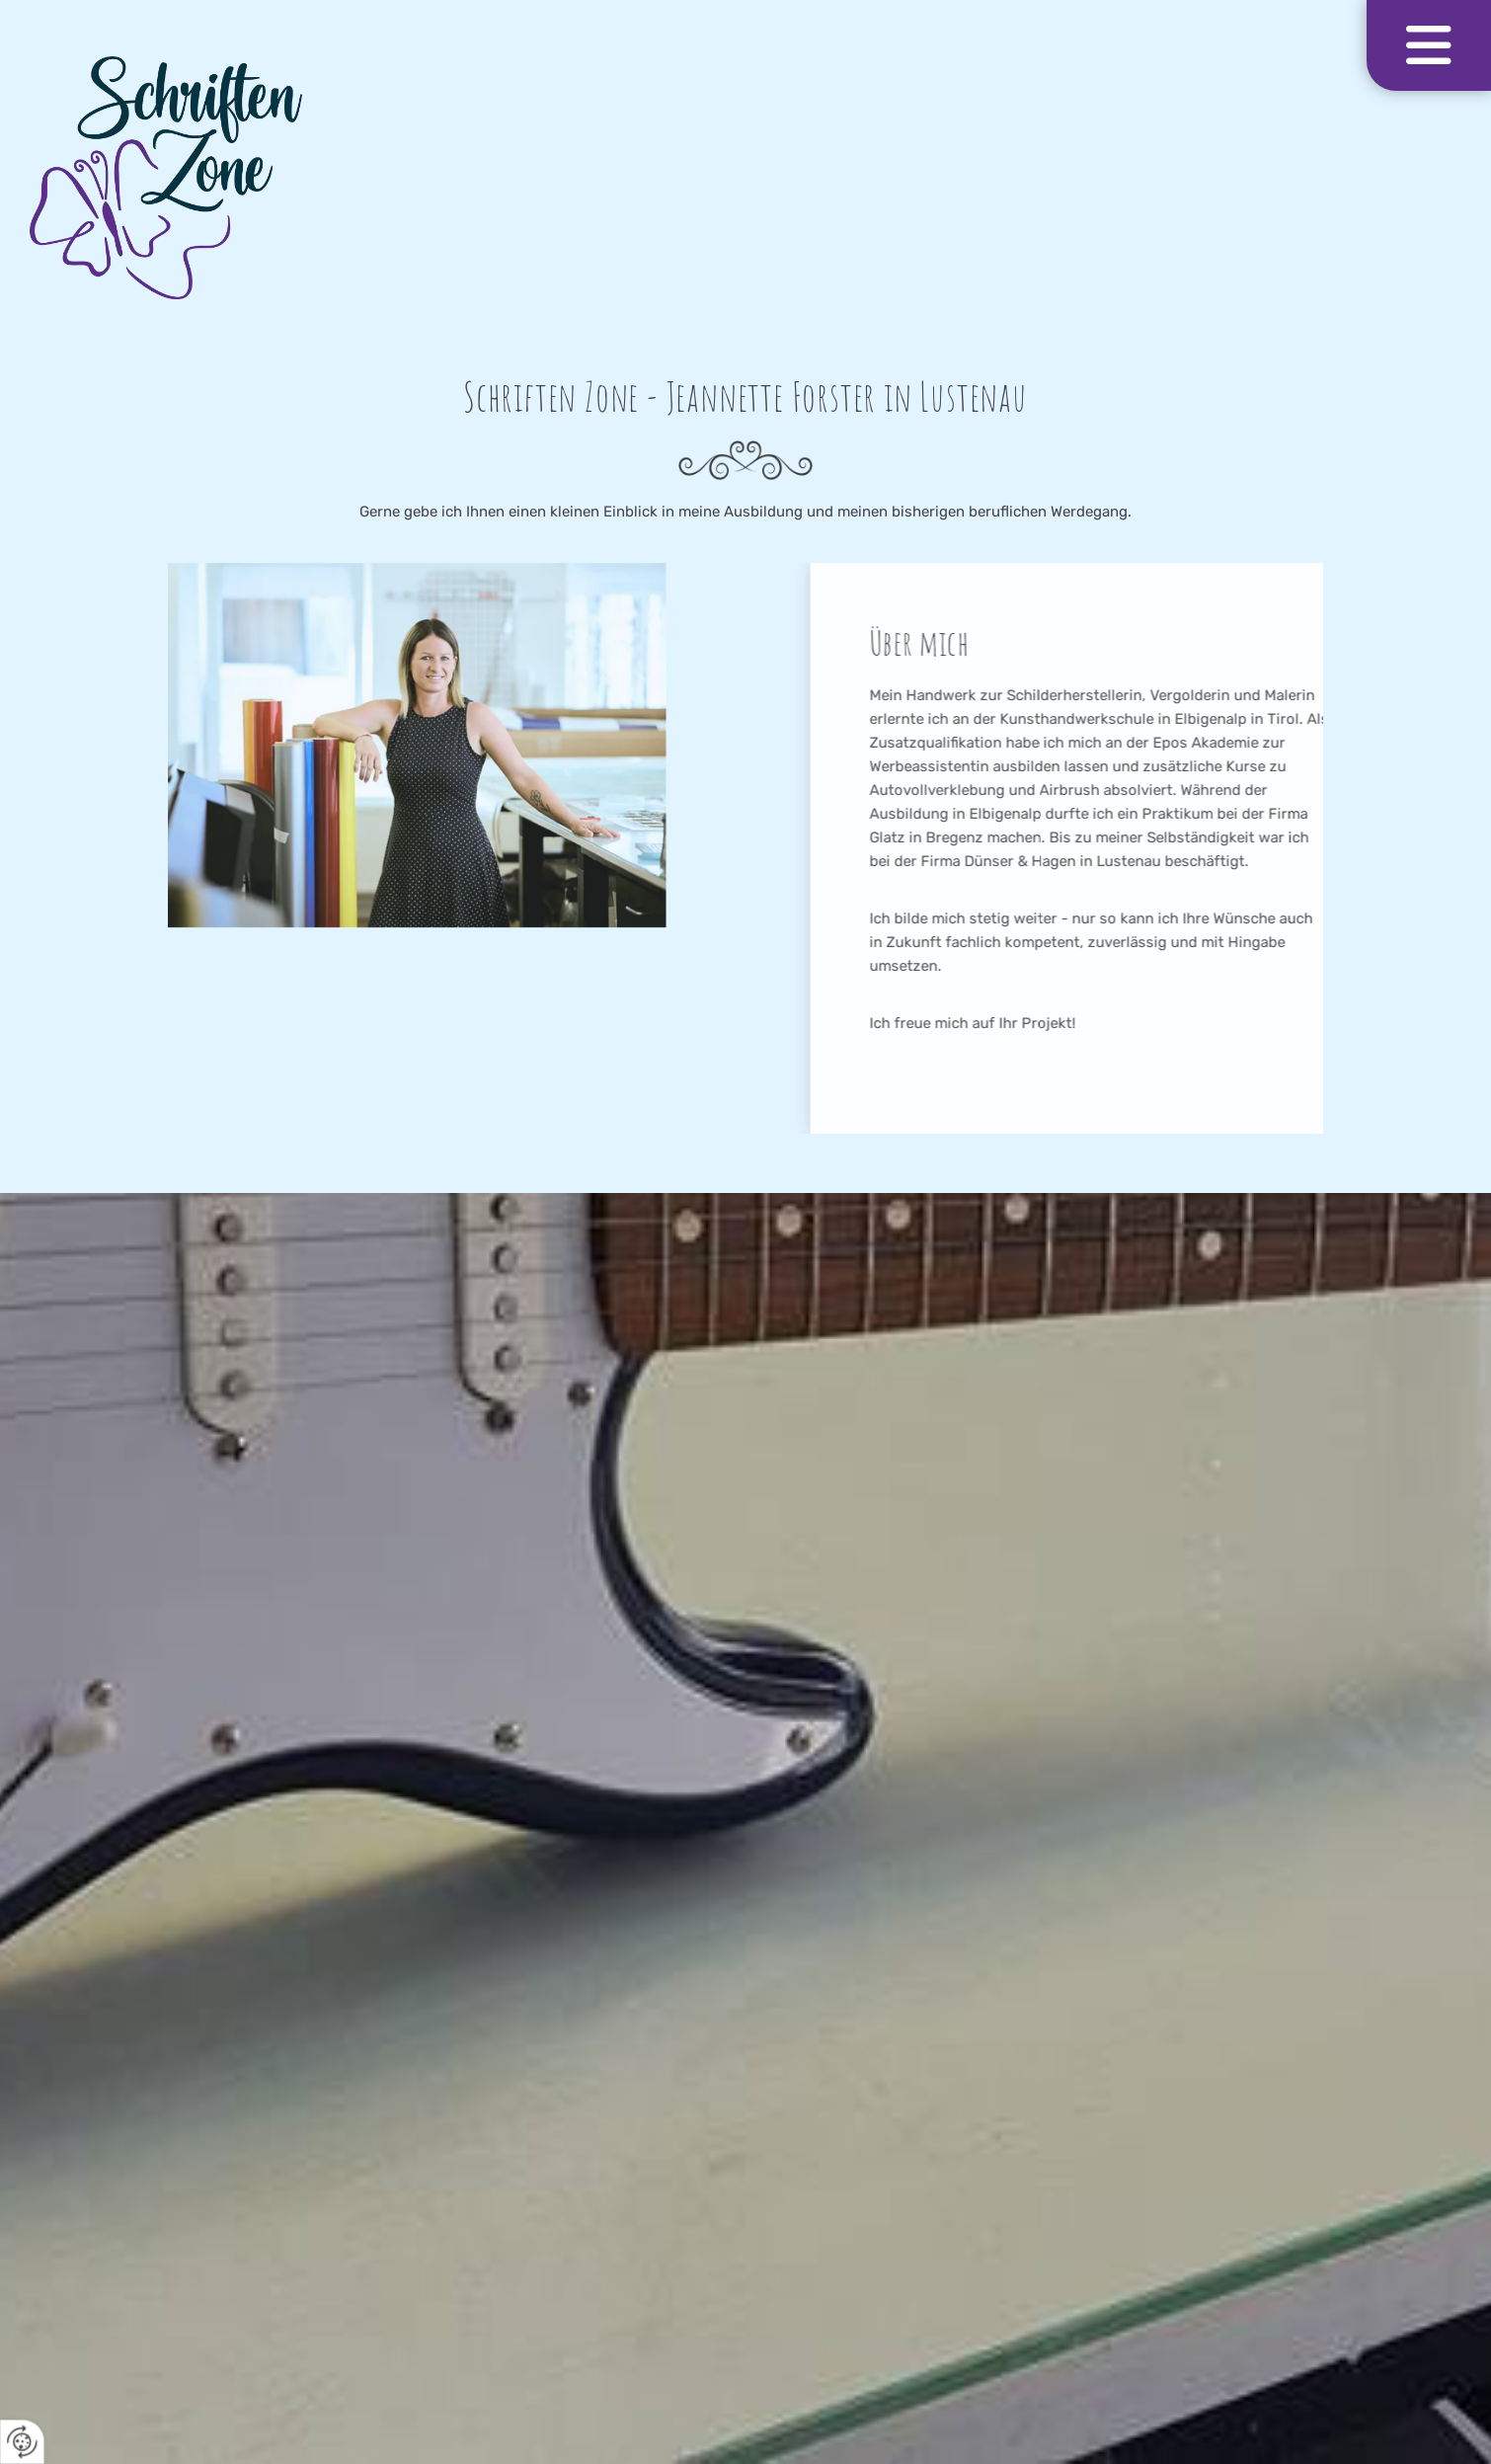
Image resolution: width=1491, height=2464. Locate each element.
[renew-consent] (22, 2442)
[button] (1428, 45)
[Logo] (745, 177)
